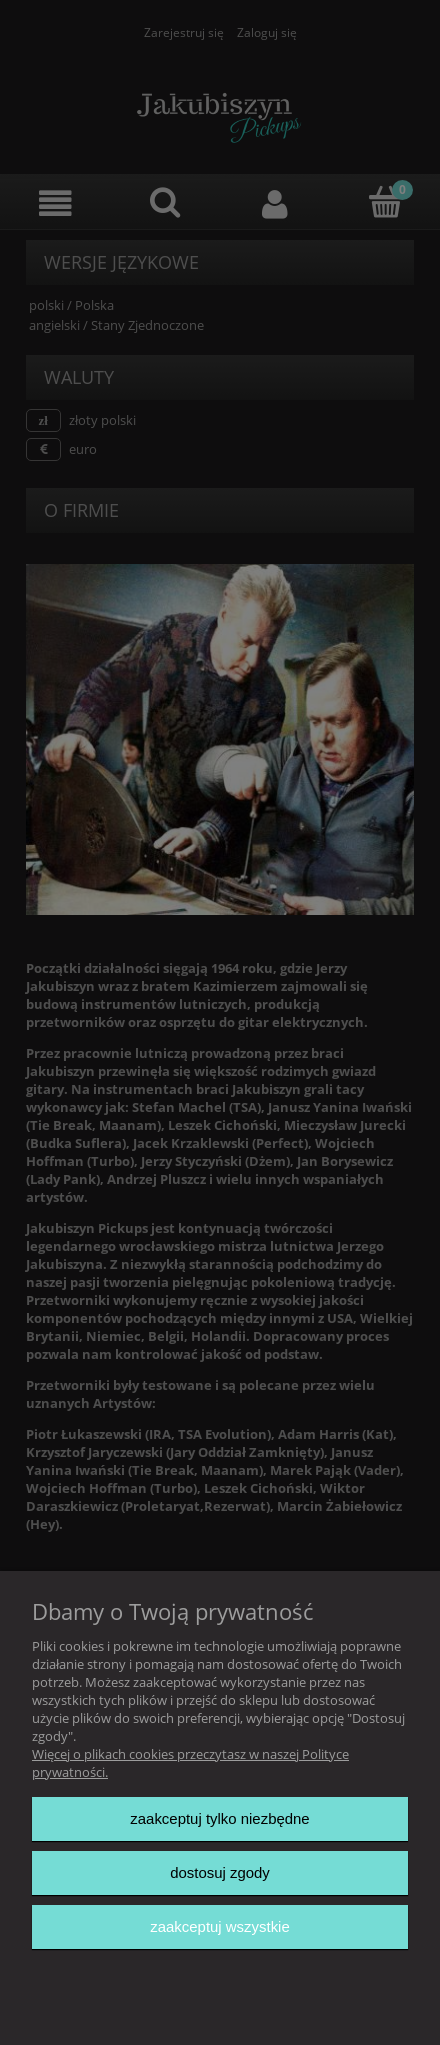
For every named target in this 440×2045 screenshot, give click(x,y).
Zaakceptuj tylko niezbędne (219, 1818)
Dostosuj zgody (220, 1872)
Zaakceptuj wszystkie (219, 1926)
